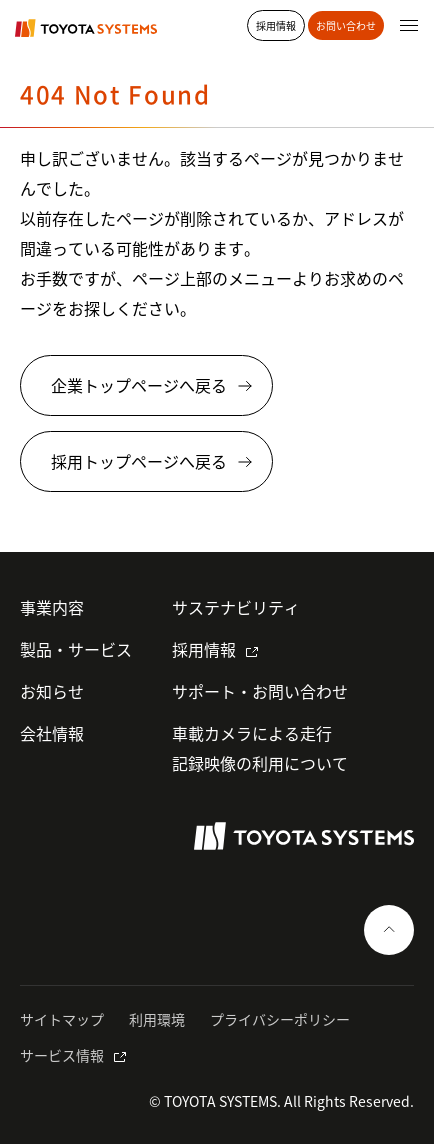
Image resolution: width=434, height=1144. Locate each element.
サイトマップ (62, 1019)
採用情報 (204, 649)
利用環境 (157, 1019)
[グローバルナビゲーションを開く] (409, 25)
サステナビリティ (236, 607)
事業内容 (52, 607)
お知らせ (52, 691)
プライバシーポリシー (280, 1019)
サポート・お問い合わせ (260, 691)
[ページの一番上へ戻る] (389, 930)
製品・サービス (76, 649)
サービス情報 (62, 1055)
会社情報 (52, 733)
